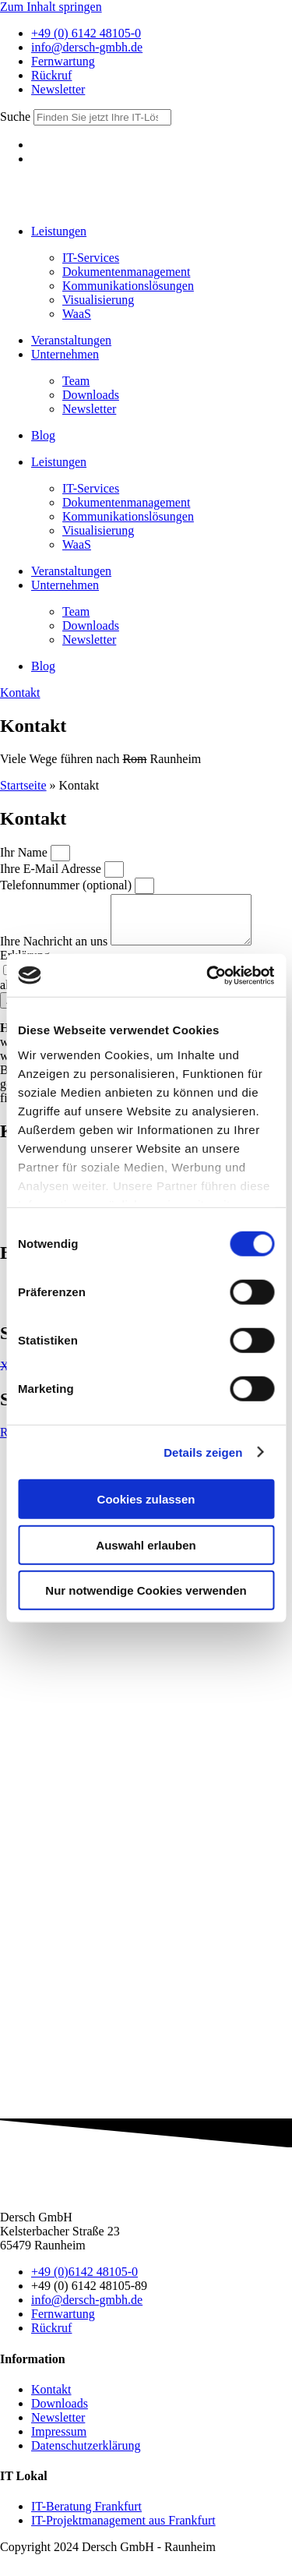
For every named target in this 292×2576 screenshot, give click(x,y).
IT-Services (90, 257)
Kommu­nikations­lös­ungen (128, 285)
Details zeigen (203, 1451)
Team (76, 380)
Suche (15, 116)
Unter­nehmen (65, 354)
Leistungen (58, 231)
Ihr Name (25, 852)
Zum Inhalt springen (51, 6)
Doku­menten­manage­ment (126, 271)
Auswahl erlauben (145, 1544)
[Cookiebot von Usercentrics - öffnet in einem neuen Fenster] (208, 975)
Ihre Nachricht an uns (55, 950)
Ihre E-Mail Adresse (52, 868)
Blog (43, 435)
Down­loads (90, 394)
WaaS (76, 313)
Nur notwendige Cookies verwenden (145, 1590)
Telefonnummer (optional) (67, 885)
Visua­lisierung (98, 299)
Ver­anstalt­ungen (71, 340)
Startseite (23, 785)
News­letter (89, 408)
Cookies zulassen (146, 1499)
